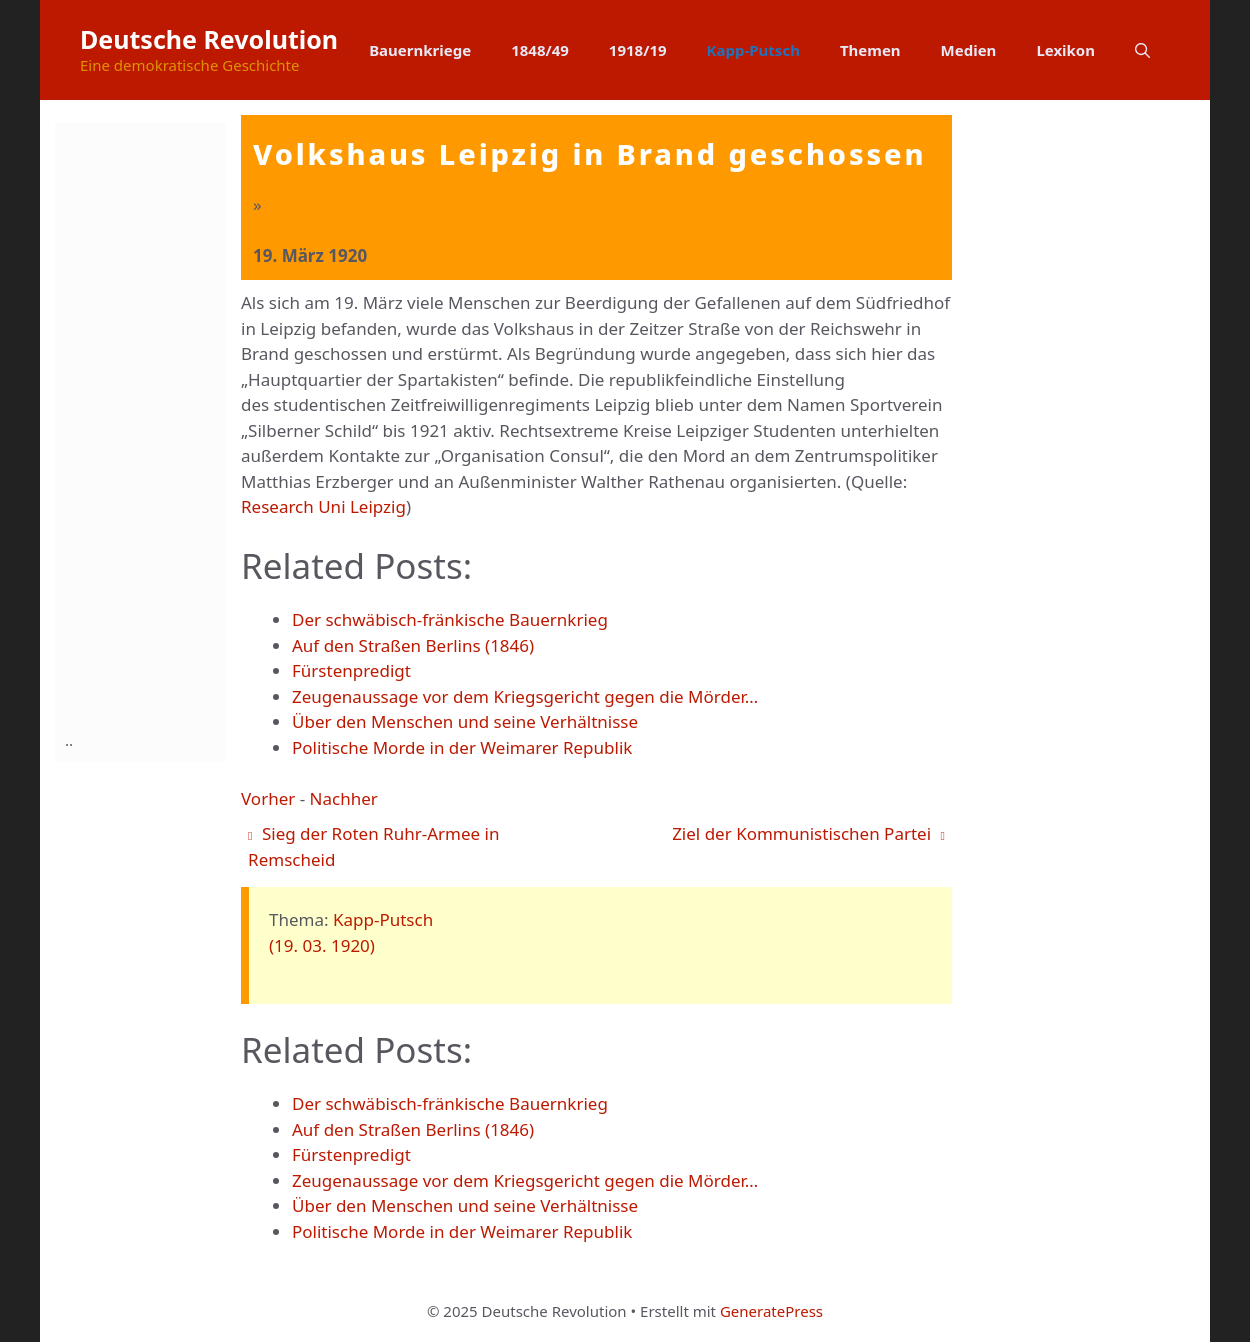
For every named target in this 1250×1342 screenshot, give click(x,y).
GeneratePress (771, 1311)
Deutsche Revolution (209, 39)
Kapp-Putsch (753, 50)
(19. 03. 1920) (322, 945)
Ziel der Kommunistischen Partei (808, 833)
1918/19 (638, 50)
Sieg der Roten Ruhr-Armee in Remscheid (373, 846)
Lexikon (1065, 50)
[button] (1142, 50)
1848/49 (540, 50)
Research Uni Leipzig (323, 506)
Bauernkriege (420, 50)
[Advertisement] (145, 423)
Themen (870, 50)
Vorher (268, 798)
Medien (969, 50)
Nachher (344, 798)
